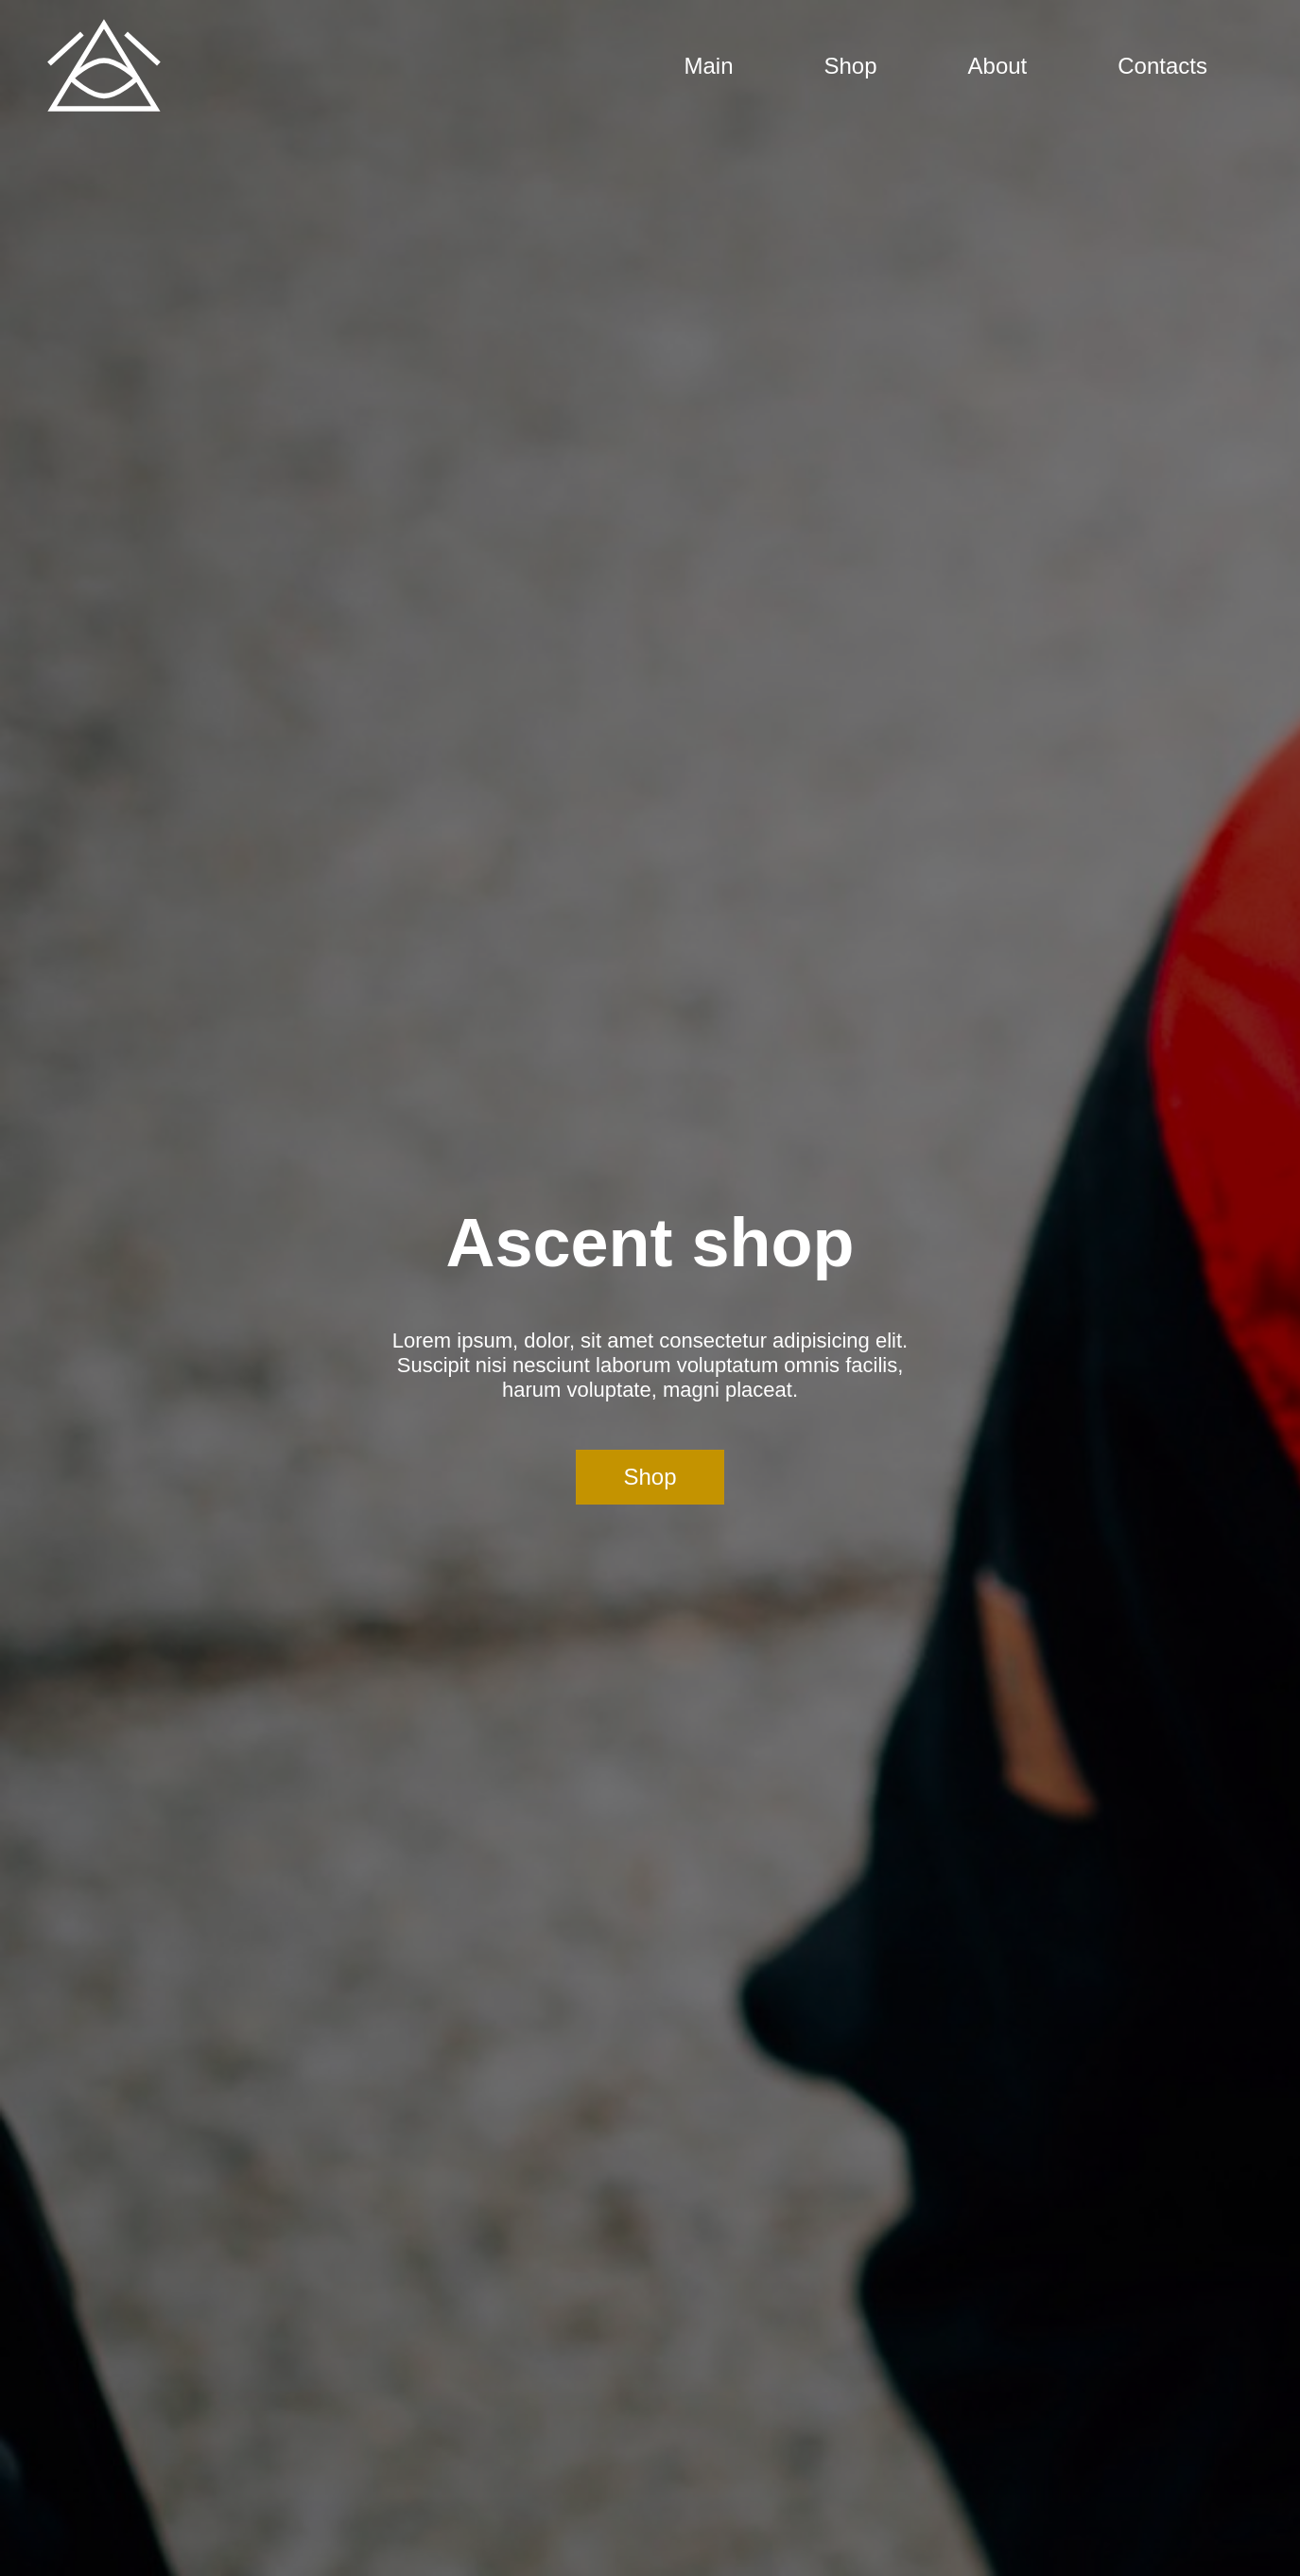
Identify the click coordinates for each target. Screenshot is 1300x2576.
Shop (850, 65)
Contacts (1162, 65)
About (998, 65)
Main (708, 65)
